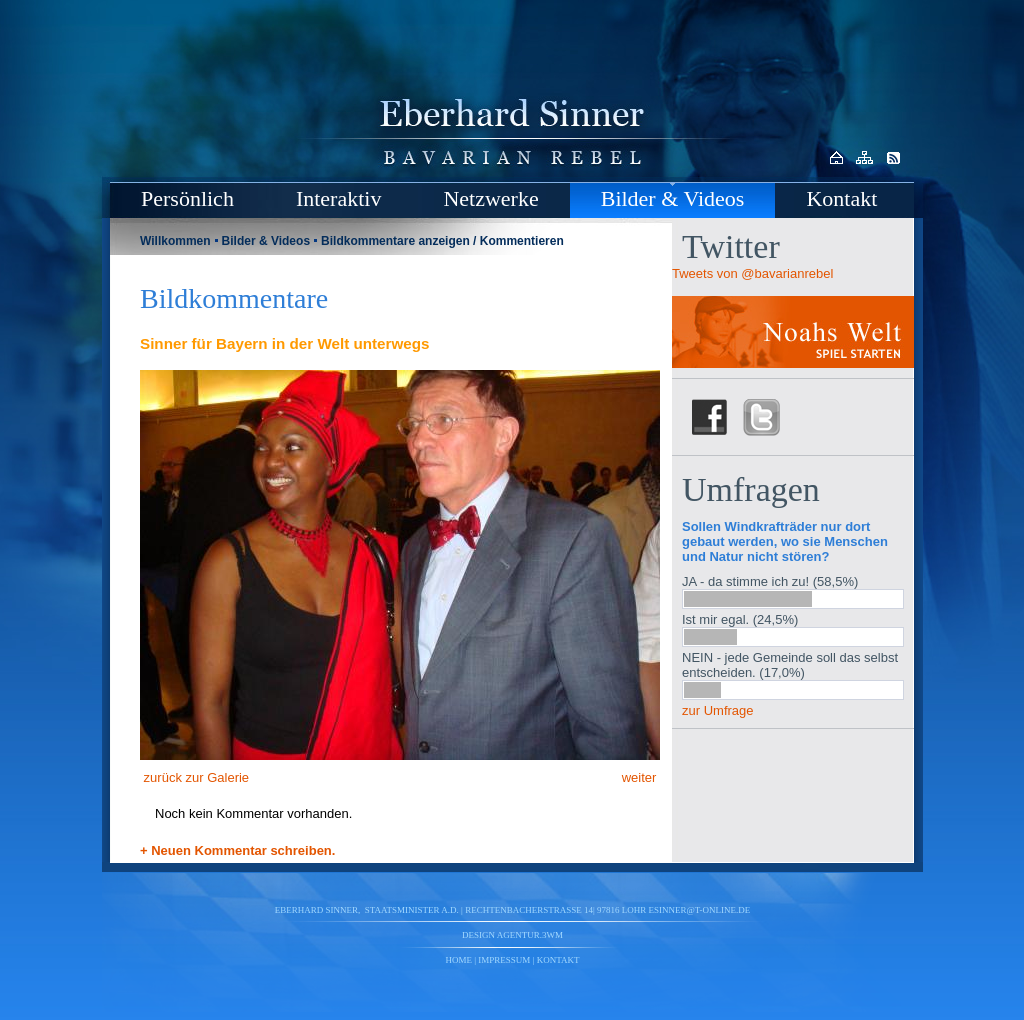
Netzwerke (490, 198)
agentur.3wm (530, 935)
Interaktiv (339, 198)
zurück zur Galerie (194, 777)
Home (459, 960)
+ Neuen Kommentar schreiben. (237, 850)
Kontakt (841, 198)
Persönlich (187, 198)
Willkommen (175, 241)
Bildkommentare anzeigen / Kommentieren (442, 241)
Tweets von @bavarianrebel (752, 273)
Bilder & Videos (673, 198)
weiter (641, 777)
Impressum (504, 960)
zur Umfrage (718, 710)
